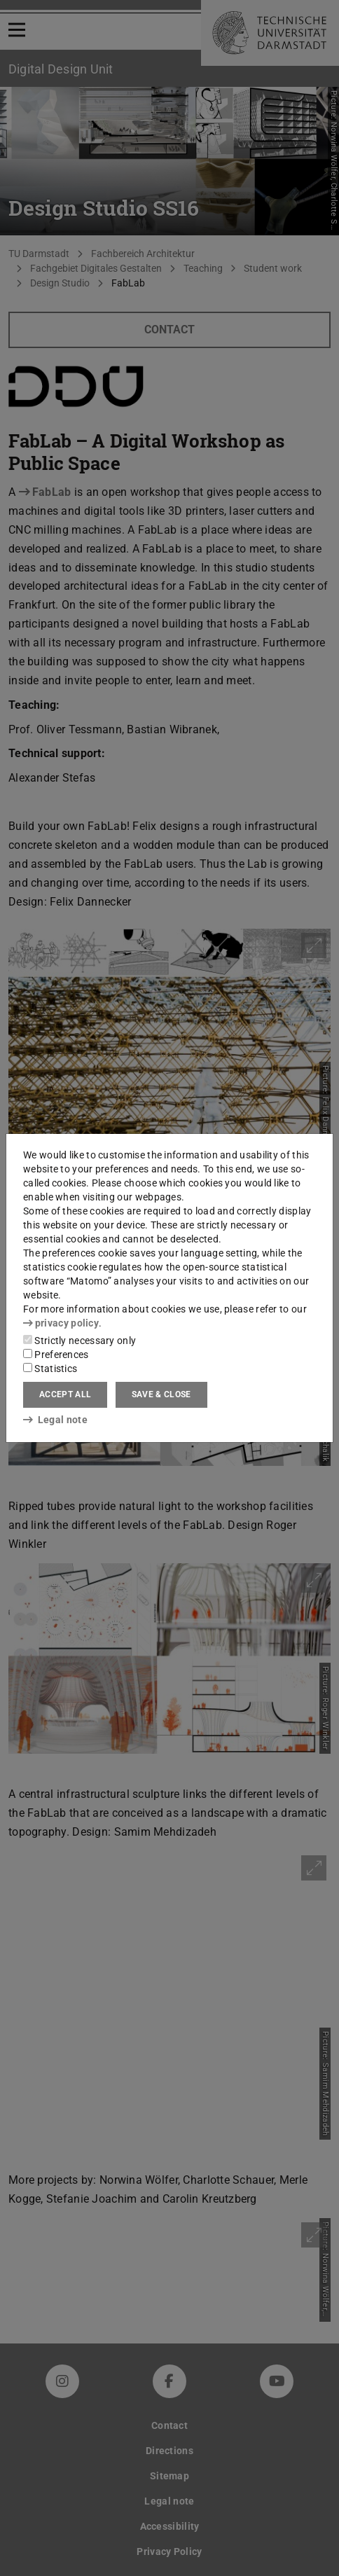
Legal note (55, 1419)
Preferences (56, 1354)
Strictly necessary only (79, 1340)
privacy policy (61, 1323)
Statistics (50, 1368)
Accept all (65, 1394)
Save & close (161, 1394)
